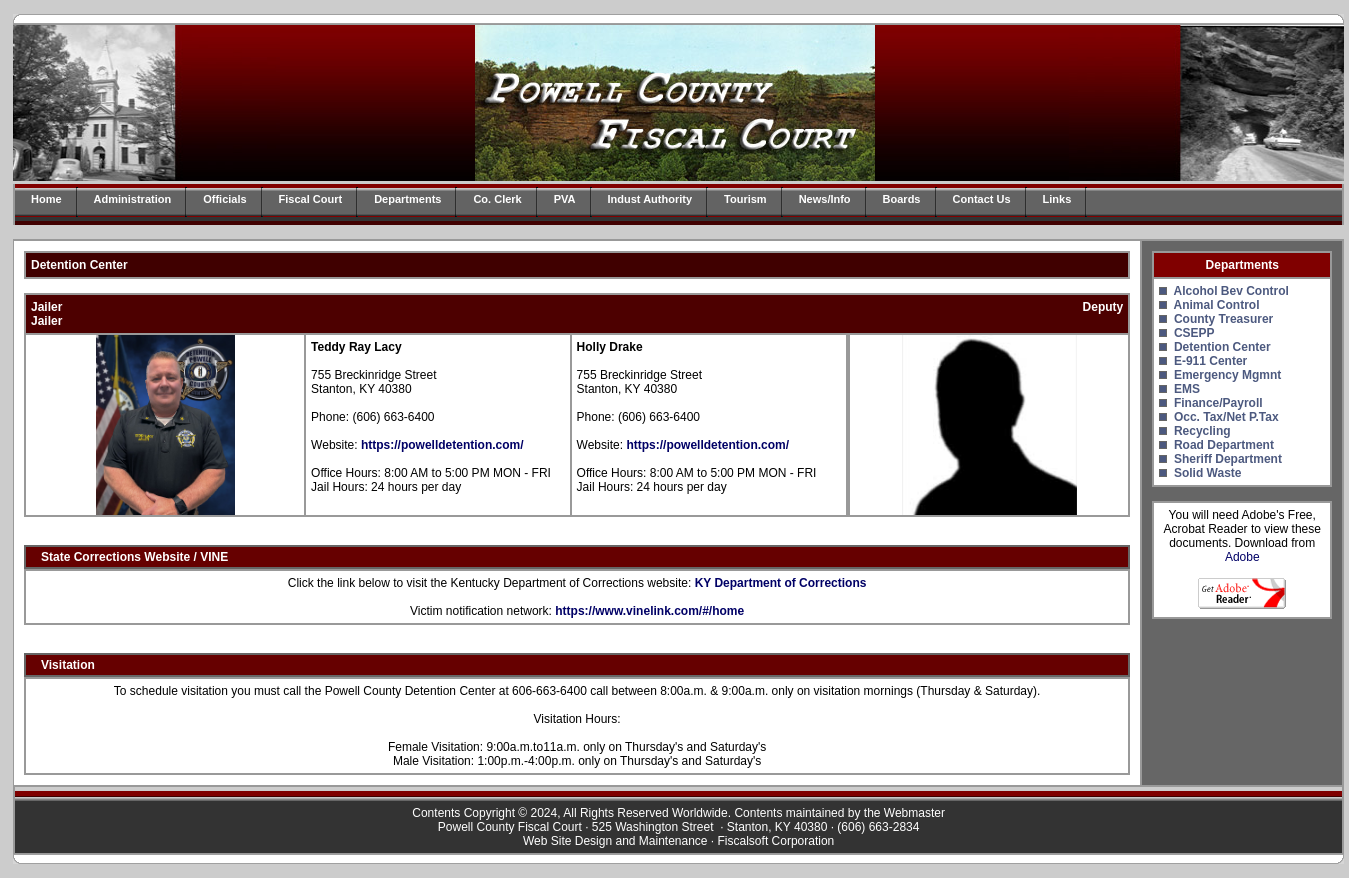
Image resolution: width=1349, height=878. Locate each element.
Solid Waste (1208, 473)
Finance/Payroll (1218, 403)
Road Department (1224, 445)
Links (1057, 199)
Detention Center (1222, 347)
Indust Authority (650, 199)
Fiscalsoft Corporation (776, 841)
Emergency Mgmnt (1227, 375)
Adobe (1242, 557)
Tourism (745, 199)
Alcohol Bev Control (1230, 291)
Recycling (1202, 431)
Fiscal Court (311, 199)
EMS (1187, 389)
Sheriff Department (1228, 459)
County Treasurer (1223, 319)
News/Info (825, 199)
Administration (133, 199)
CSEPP (1194, 333)
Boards (902, 199)
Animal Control (1216, 305)
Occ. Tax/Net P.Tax (1226, 417)
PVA (565, 199)
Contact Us (982, 199)
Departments (407, 199)
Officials (224, 199)
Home (46, 199)
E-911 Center (1210, 361)
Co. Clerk (497, 199)
